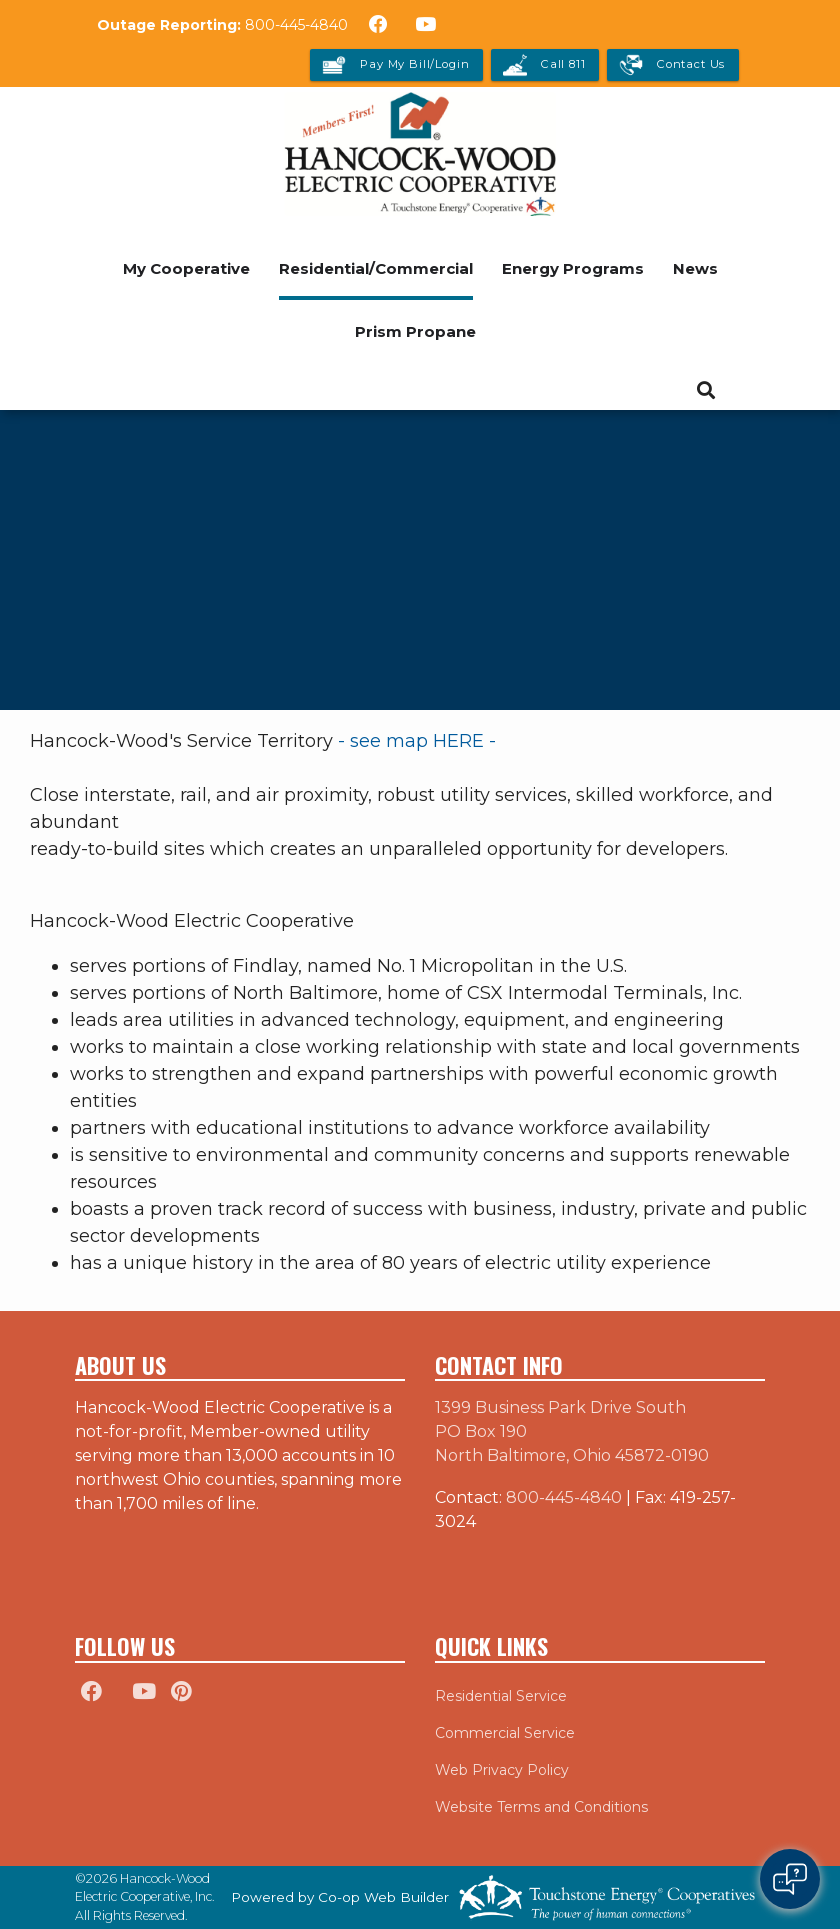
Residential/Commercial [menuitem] (376, 268)
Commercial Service (505, 1733)
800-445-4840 (296, 25)
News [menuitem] (695, 268)
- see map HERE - (419, 741)
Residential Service (501, 1696)
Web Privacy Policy (502, 1770)
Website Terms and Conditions (541, 1807)
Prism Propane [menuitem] (415, 331)
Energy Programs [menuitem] (573, 268)
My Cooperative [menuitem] (186, 268)
